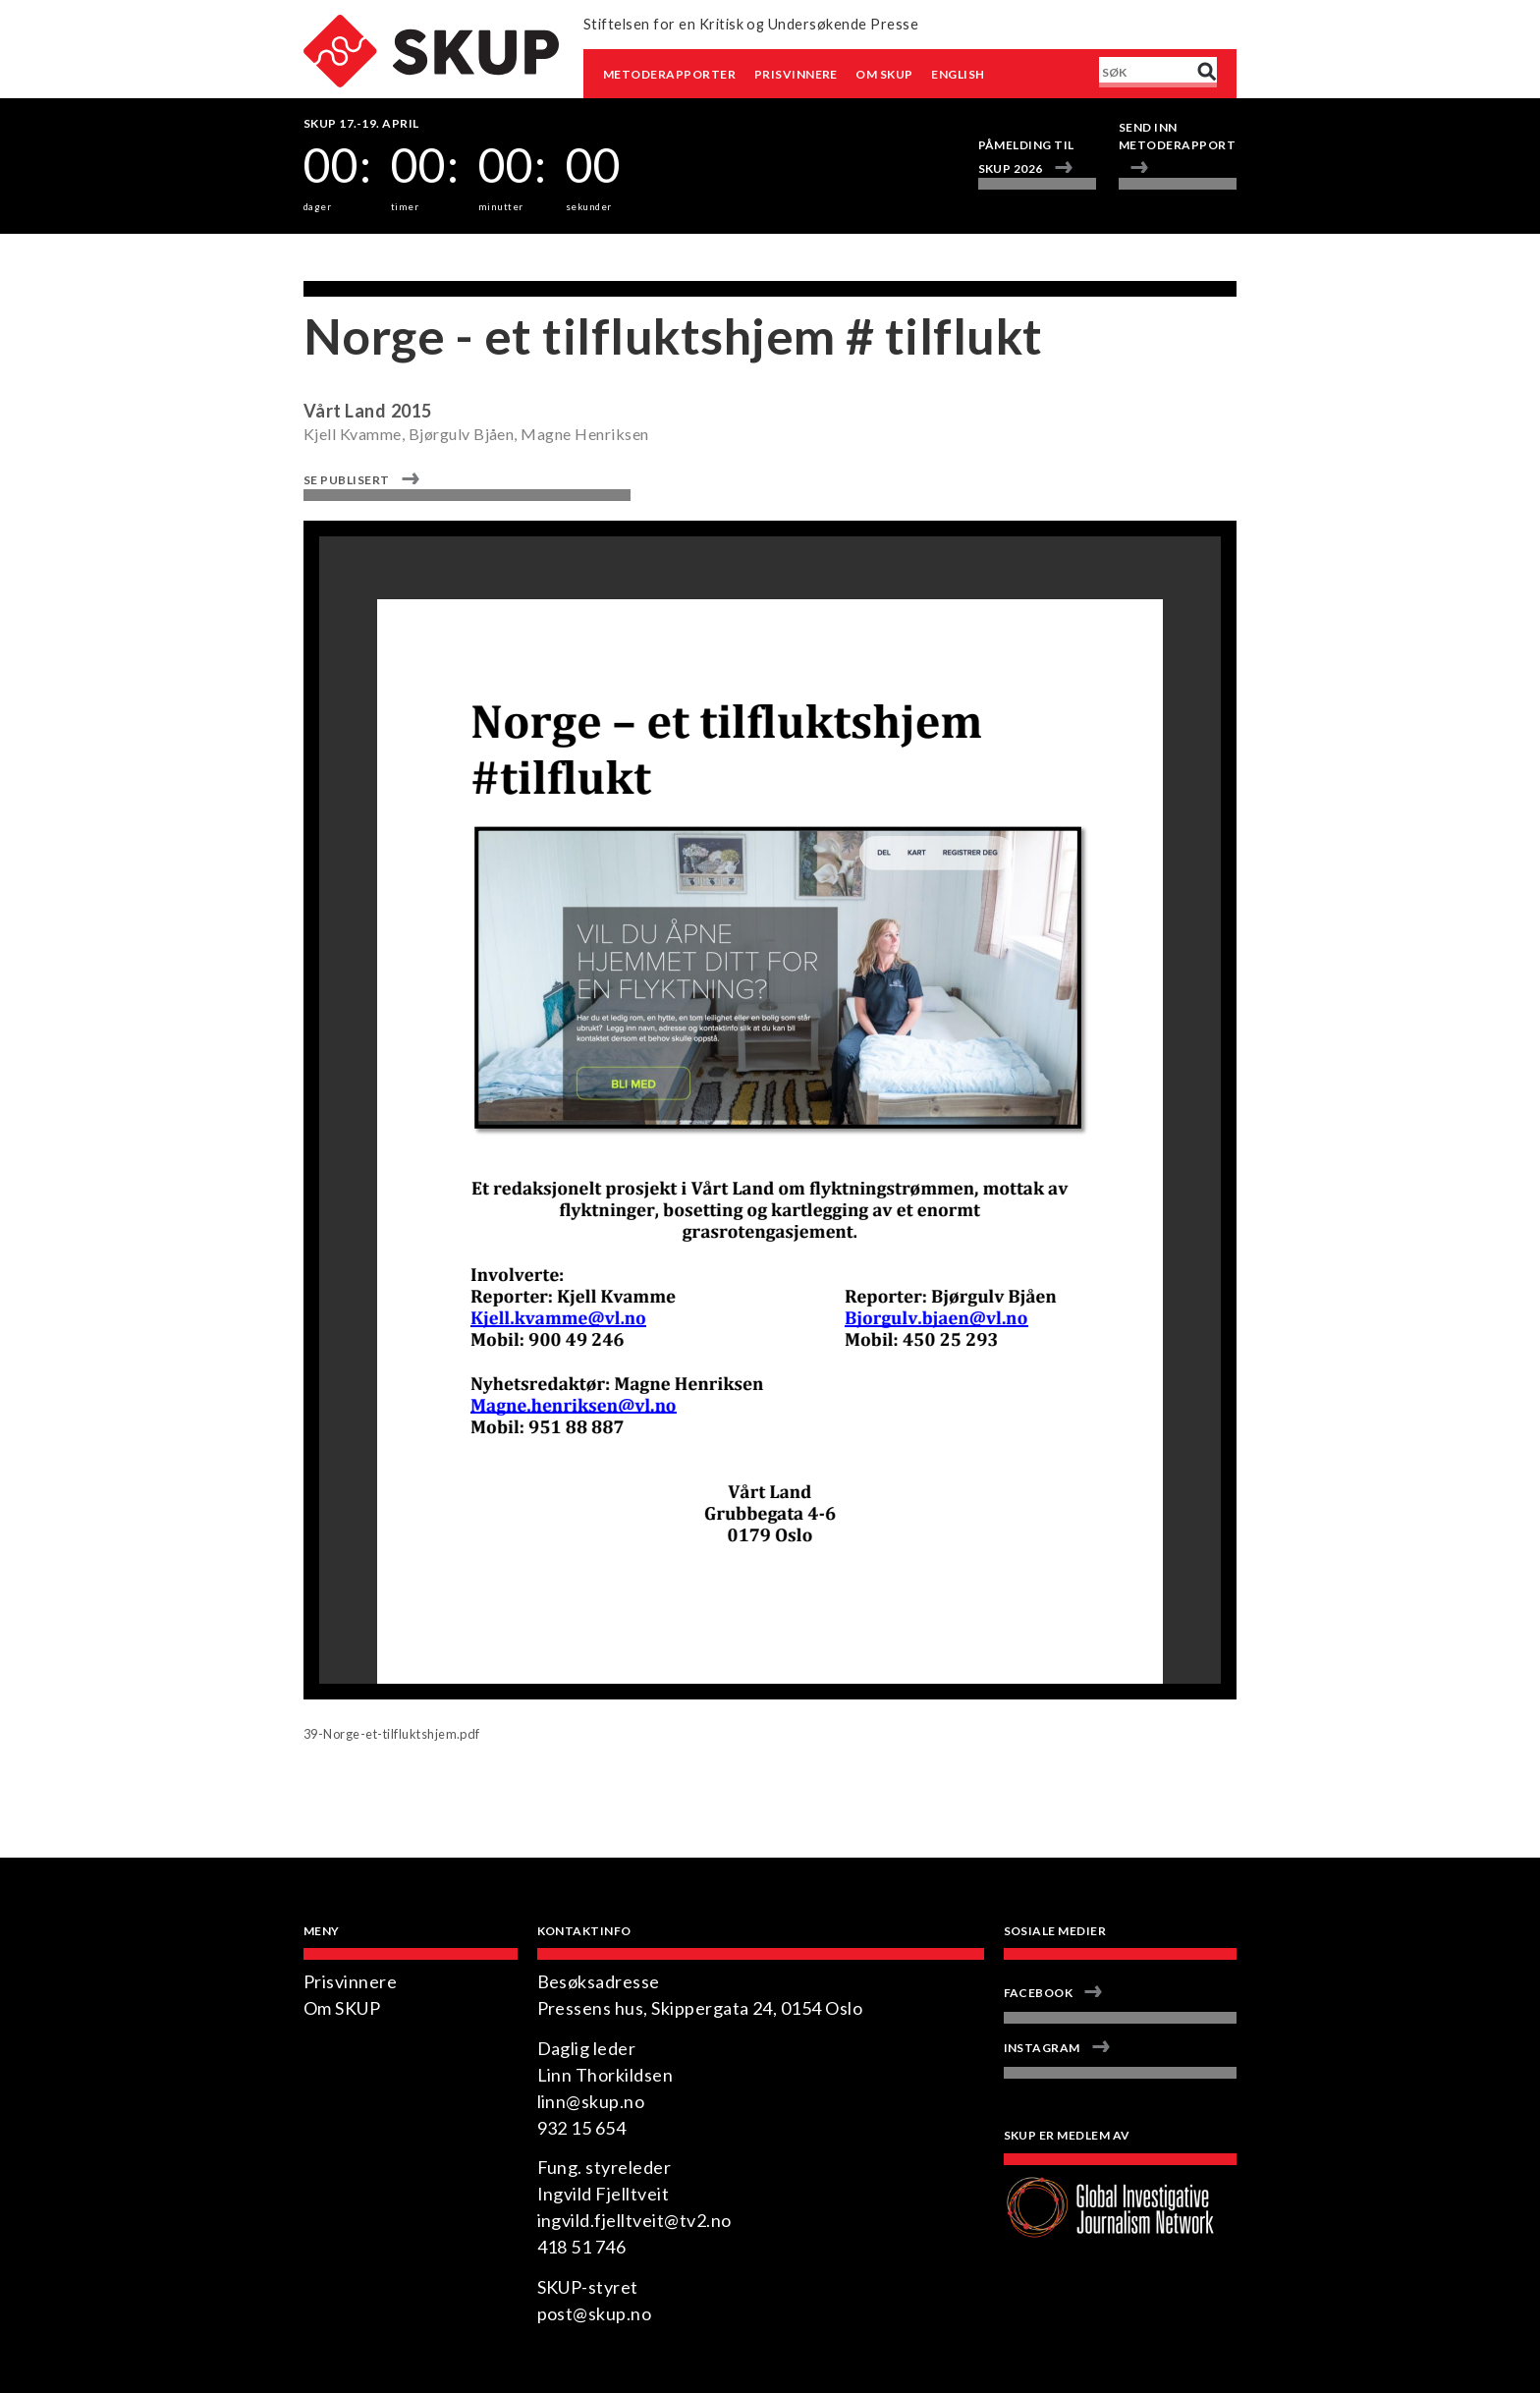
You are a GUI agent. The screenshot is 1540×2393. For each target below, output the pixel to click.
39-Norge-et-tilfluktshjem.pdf (391, 1734)
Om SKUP (883, 74)
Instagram (1042, 2047)
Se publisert (346, 480)
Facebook (1038, 1992)
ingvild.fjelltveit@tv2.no (634, 2220)
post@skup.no (594, 2313)
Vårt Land (344, 410)
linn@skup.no (591, 2101)
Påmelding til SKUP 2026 (1026, 157)
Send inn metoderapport (1177, 136)
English (957, 74)
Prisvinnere (796, 74)
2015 (411, 410)
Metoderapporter (669, 74)
